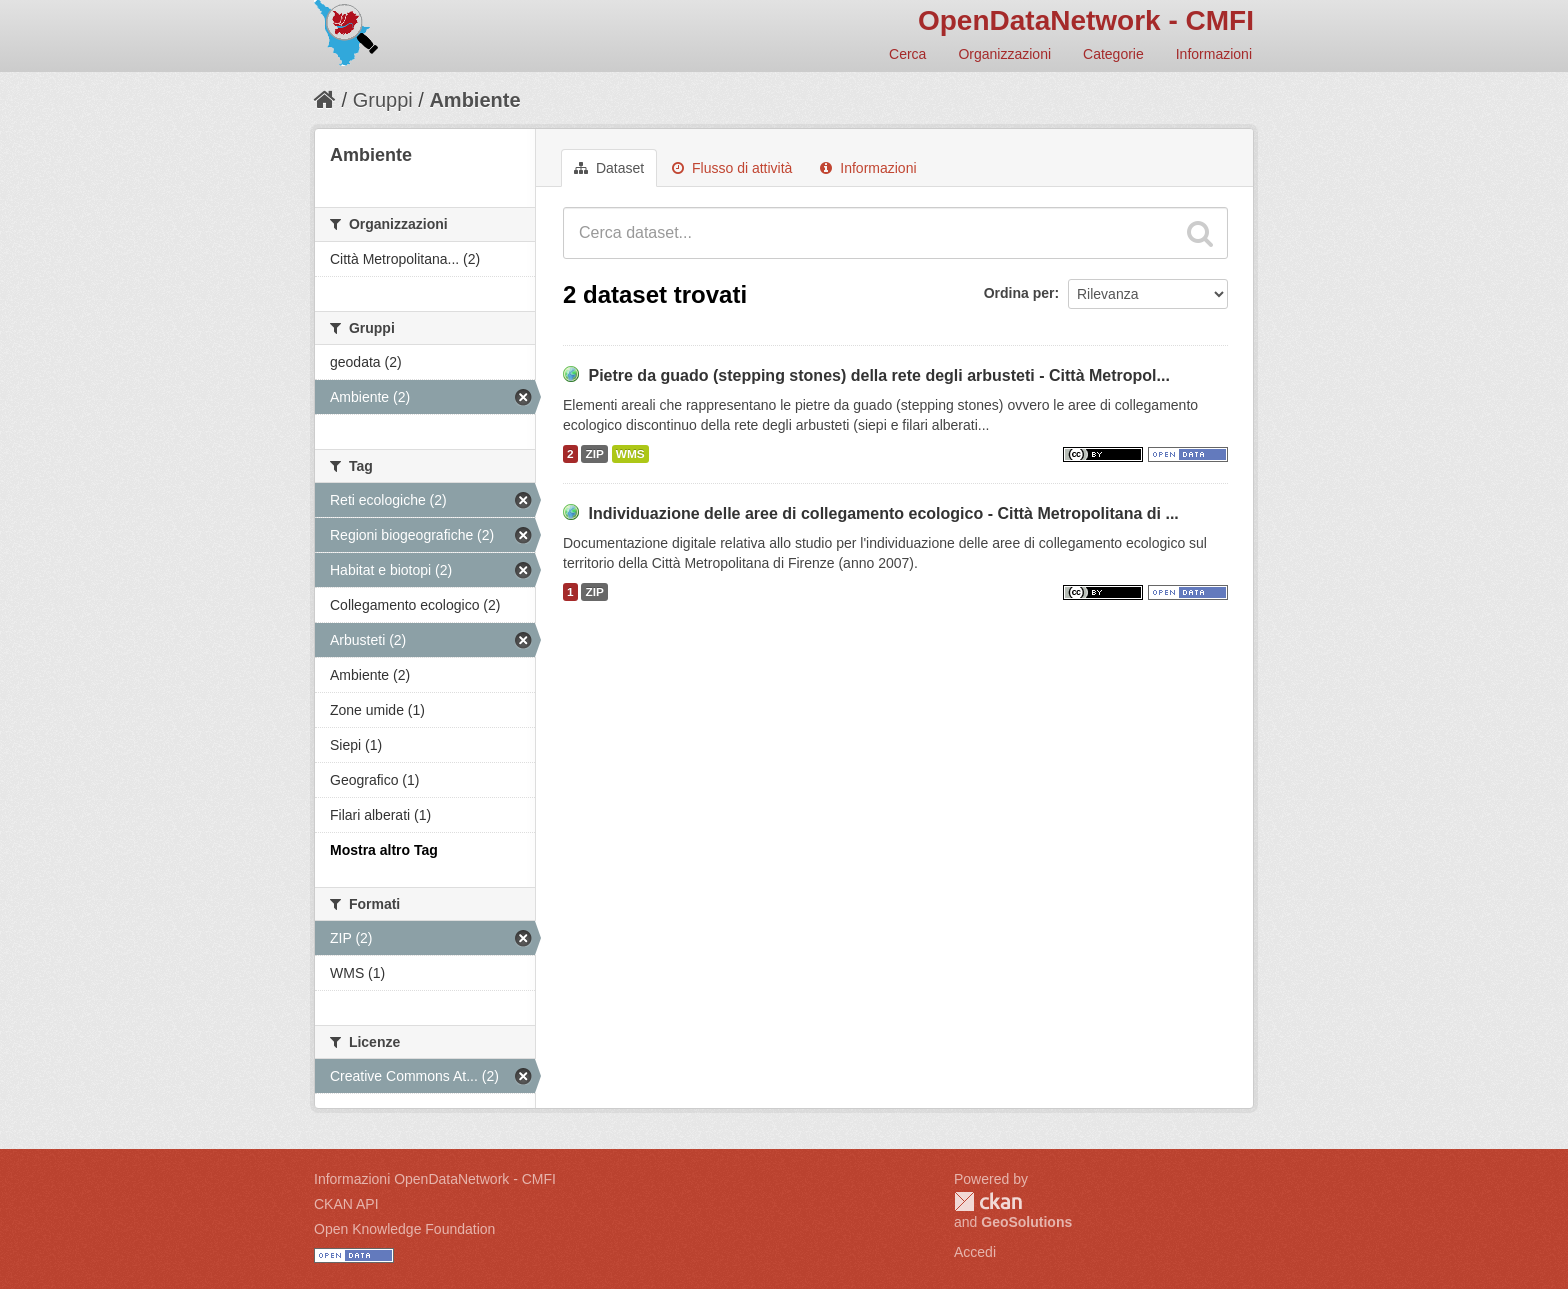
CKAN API (346, 1204)
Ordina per (1019, 293)
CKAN (988, 1201)
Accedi (975, 1252)
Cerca (907, 54)
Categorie (1113, 54)
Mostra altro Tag (384, 850)
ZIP (594, 454)
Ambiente (474, 100)
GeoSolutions (1026, 1222)
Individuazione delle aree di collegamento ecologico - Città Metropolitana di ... (883, 513)
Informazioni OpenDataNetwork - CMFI (435, 1179)
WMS (630, 454)
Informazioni (1214, 54)
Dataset (609, 168)
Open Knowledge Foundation (404, 1229)
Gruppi (383, 100)
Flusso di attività (732, 168)
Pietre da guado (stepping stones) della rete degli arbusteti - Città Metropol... (878, 375)
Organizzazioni (1004, 54)
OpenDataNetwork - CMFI (1086, 20)
